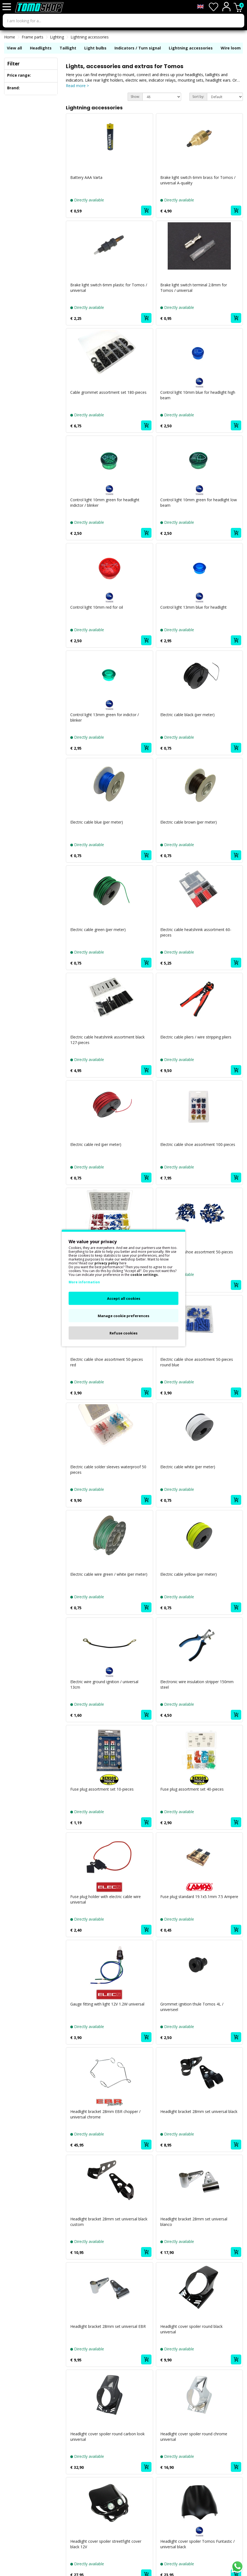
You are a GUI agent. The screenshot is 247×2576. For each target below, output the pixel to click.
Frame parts (32, 37)
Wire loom (231, 48)
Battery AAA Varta (86, 177)
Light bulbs (95, 48)
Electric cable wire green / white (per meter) (108, 1574)
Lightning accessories (90, 37)
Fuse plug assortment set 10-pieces (102, 1789)
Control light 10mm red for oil (96, 607)
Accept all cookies (123, 1298)
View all (14, 48)
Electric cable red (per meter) (95, 1144)
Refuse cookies (123, 1333)
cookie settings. (144, 1274)
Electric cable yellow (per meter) (188, 1574)
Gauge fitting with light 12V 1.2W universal (107, 2004)
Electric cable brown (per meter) (188, 822)
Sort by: (198, 96)
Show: (135, 96)
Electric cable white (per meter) (187, 1466)
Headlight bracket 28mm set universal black (198, 2111)
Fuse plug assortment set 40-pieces (192, 1789)
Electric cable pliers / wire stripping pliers (195, 1037)
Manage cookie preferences (123, 1315)
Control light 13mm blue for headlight (193, 607)
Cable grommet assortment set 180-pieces (108, 392)
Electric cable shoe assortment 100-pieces (197, 1144)
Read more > (77, 85)
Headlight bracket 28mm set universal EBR (108, 2326)
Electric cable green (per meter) (98, 929)
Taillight (68, 48)
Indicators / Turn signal (137, 48)
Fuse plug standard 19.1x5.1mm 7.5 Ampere (199, 1896)
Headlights (41, 48)
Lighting (57, 37)
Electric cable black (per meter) (187, 714)
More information (84, 1282)
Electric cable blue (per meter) (96, 822)
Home (9, 37)
